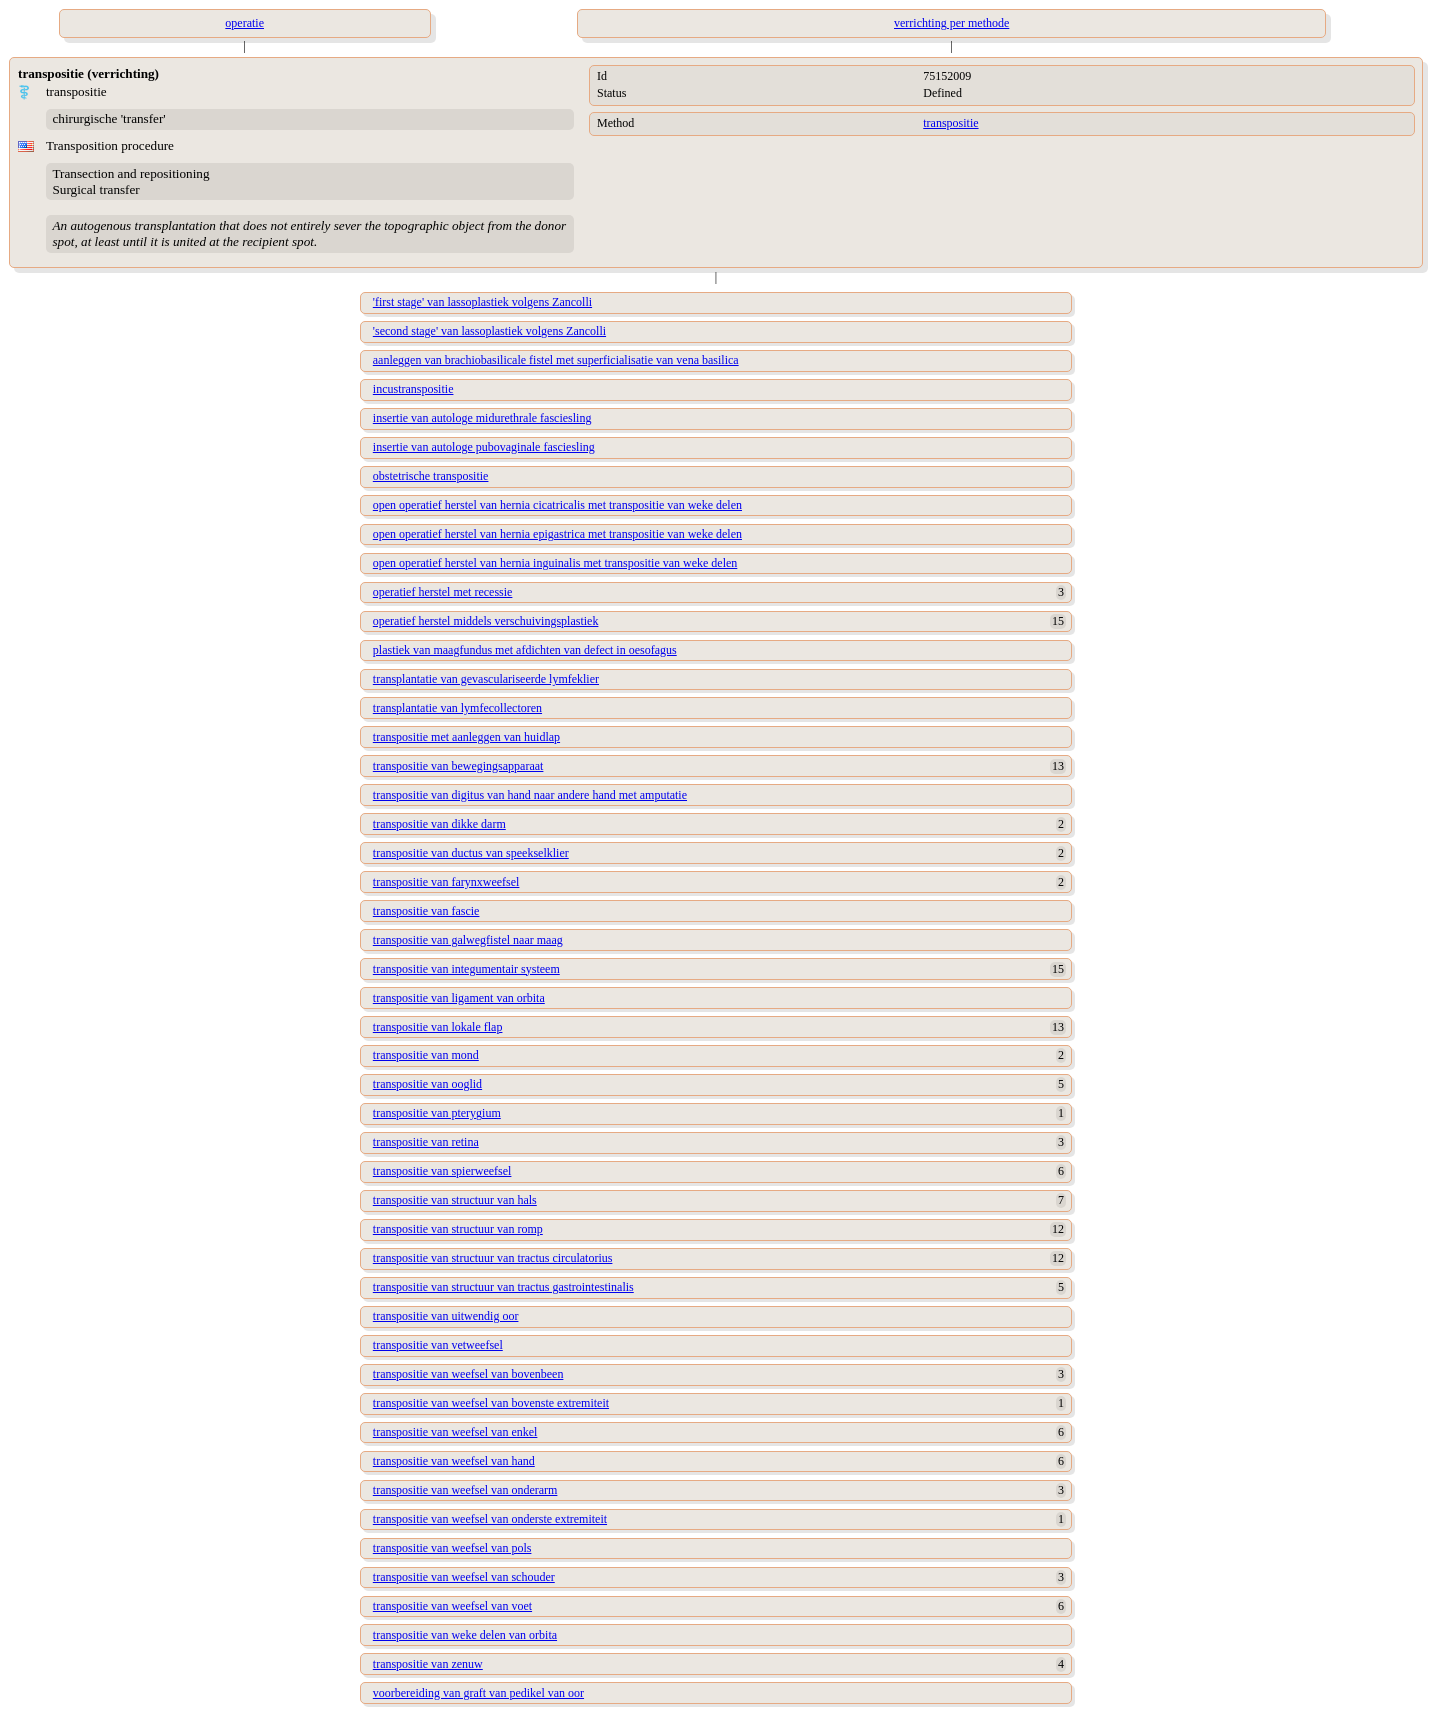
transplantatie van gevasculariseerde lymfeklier (486, 679)
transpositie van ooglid (427, 1084)
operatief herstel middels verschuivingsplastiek (486, 621)
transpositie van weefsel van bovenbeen (468, 1374)
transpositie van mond (426, 1055)
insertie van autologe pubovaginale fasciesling (484, 447)
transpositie (950, 123)
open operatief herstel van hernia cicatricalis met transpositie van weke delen (557, 505)
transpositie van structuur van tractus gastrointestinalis (503, 1287)
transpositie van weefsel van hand (454, 1461)
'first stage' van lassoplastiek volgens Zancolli (482, 302)
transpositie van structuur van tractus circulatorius (493, 1258)
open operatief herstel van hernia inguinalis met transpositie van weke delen (555, 563)
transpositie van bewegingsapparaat (458, 766)
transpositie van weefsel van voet (452, 1606)
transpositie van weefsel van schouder (464, 1577)
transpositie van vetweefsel (438, 1345)
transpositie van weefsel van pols (452, 1548)
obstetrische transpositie (431, 476)
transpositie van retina (426, 1142)
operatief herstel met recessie (443, 592)
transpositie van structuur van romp (458, 1229)
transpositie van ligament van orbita (459, 998)
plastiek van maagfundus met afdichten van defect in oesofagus (525, 650)
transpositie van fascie (426, 911)
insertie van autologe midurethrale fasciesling (482, 418)
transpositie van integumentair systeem (466, 969)
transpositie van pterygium (437, 1113)
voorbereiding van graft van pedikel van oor (478, 1693)
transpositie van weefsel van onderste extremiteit (490, 1519)
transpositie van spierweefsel (442, 1171)
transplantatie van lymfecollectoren (457, 708)
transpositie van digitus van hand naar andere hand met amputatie (530, 795)
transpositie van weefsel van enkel (455, 1432)
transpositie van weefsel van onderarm (465, 1490)
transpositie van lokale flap (438, 1027)
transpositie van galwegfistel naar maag (468, 940)
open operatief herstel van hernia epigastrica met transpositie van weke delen (557, 534)
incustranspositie (413, 389)
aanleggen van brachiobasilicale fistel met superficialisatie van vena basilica (556, 360)
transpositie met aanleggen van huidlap (466, 737)
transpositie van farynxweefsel (446, 882)
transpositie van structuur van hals (455, 1200)
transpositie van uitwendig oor (446, 1316)
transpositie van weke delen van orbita (465, 1635)
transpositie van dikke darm (439, 824)
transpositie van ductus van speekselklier (471, 853)
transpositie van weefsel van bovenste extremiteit (491, 1403)
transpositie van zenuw (428, 1664)
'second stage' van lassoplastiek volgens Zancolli (489, 331)
